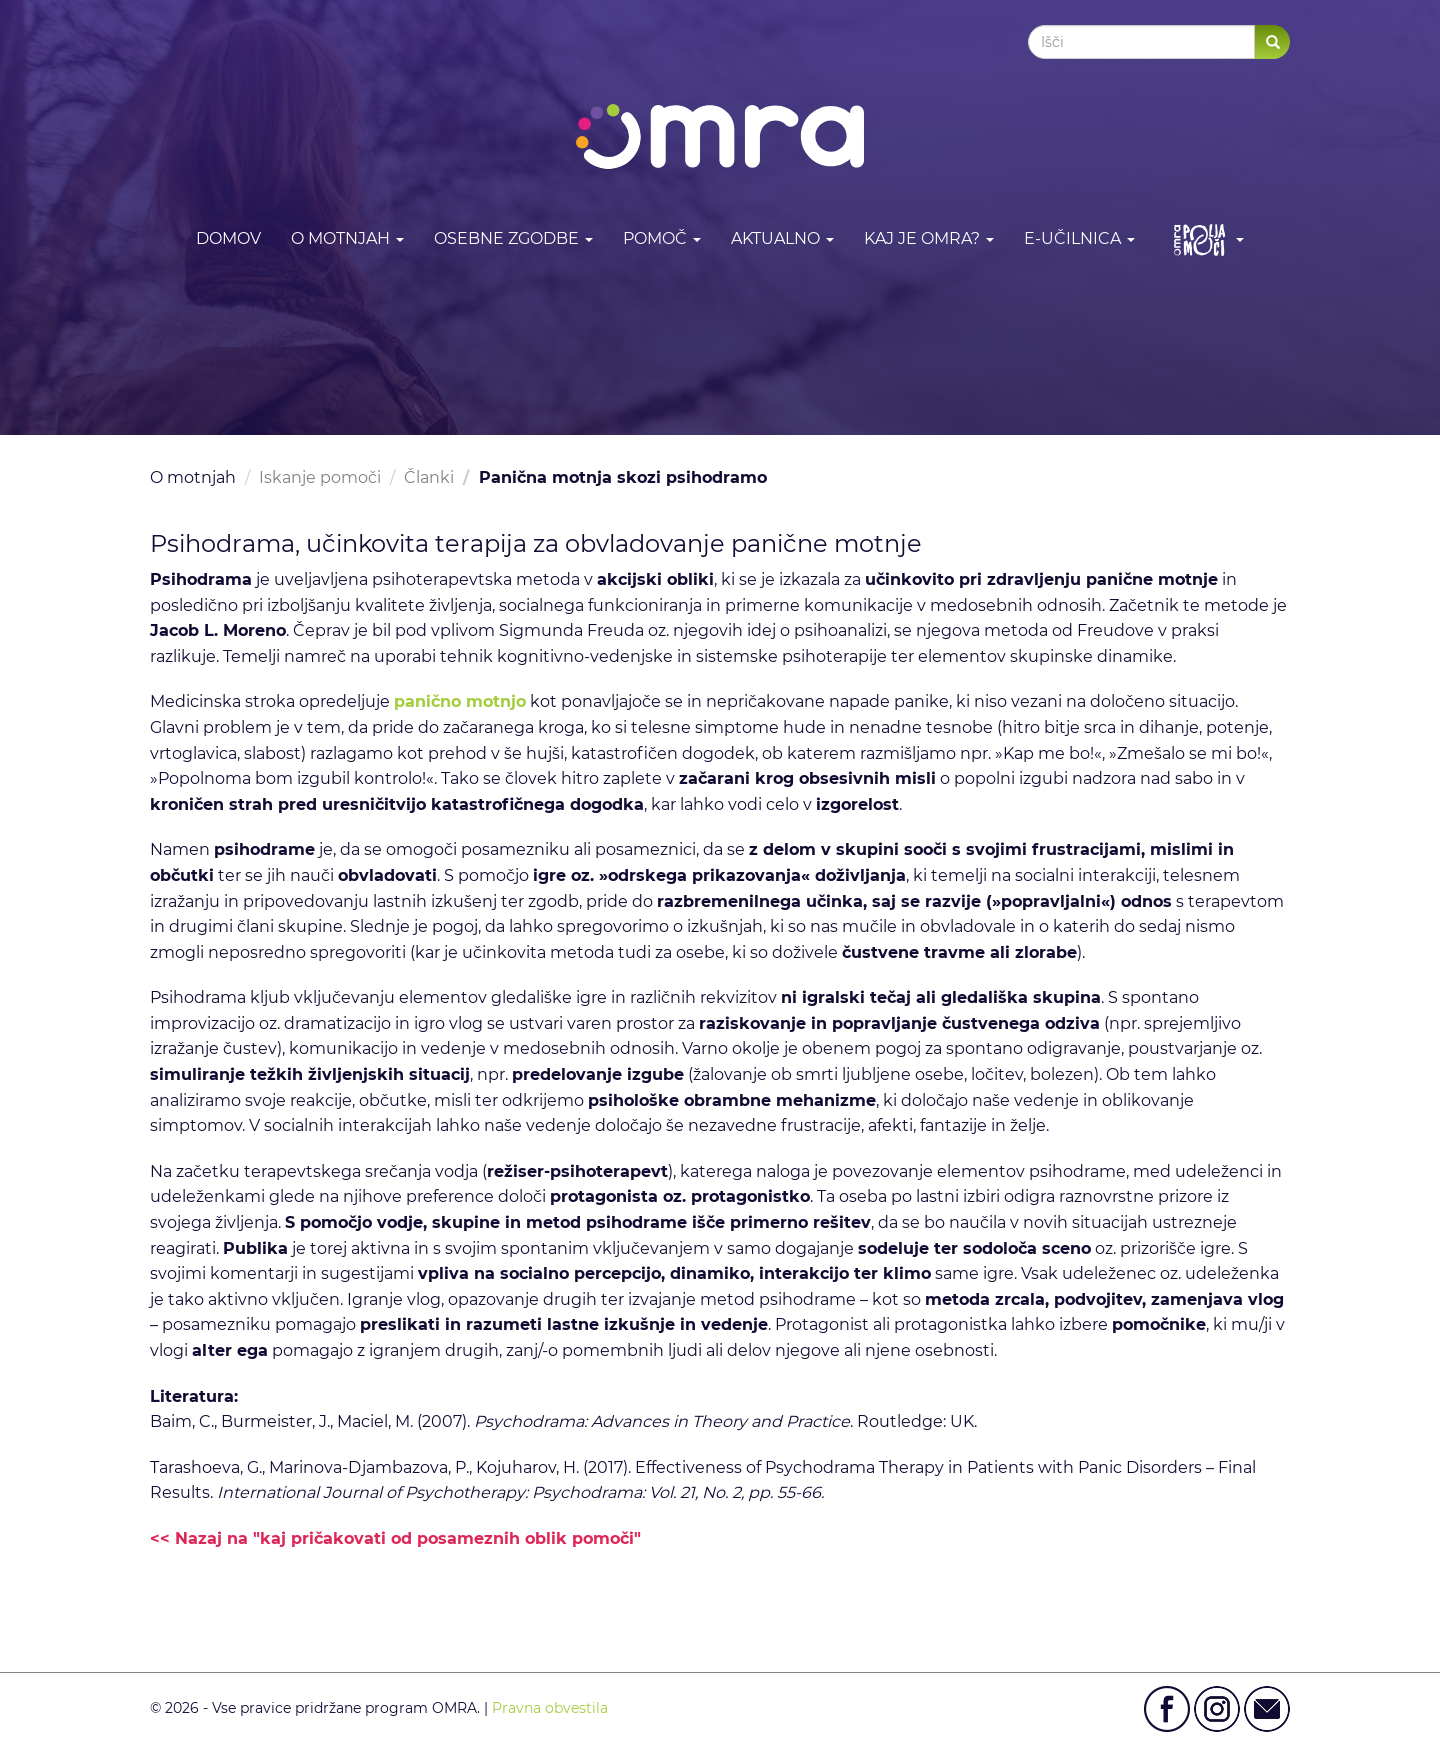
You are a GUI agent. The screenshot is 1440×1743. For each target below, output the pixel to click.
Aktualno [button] (782, 238)
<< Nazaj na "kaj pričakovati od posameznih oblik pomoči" (395, 1538)
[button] (1204, 239)
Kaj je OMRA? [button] (929, 238)
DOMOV (228, 238)
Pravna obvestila (550, 1708)
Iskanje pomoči (320, 477)
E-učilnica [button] (1079, 238)
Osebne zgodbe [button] (513, 238)
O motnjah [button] (347, 238)
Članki (429, 477)
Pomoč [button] (662, 238)
